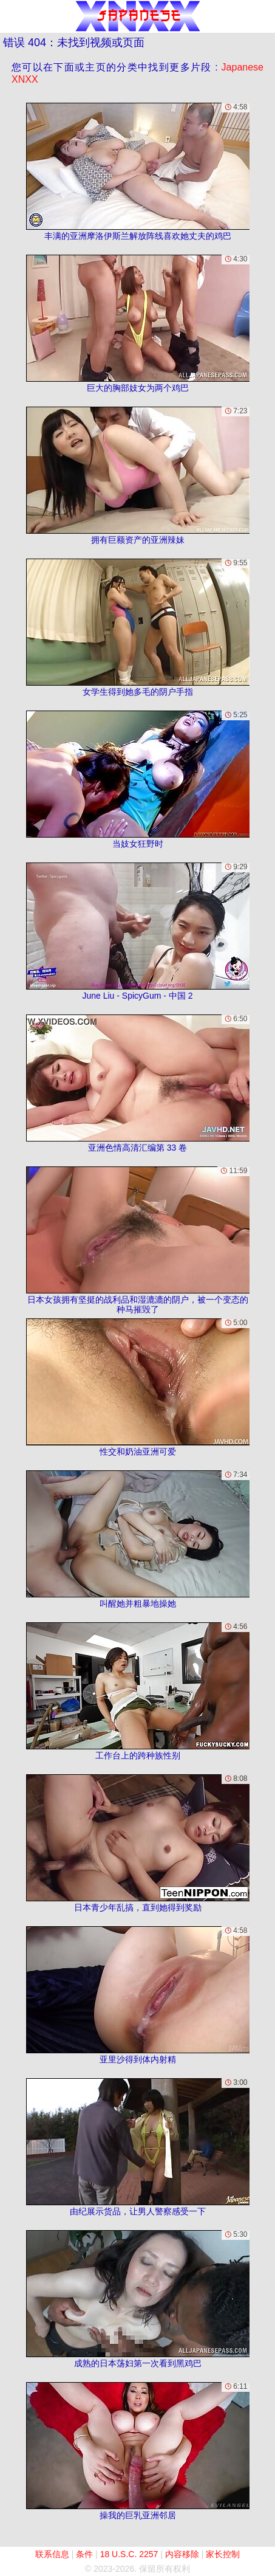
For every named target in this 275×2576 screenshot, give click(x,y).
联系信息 (52, 2554)
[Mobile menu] (11, 16)
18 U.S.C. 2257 (129, 2554)
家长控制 (223, 2554)
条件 (84, 2554)
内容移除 (182, 2554)
